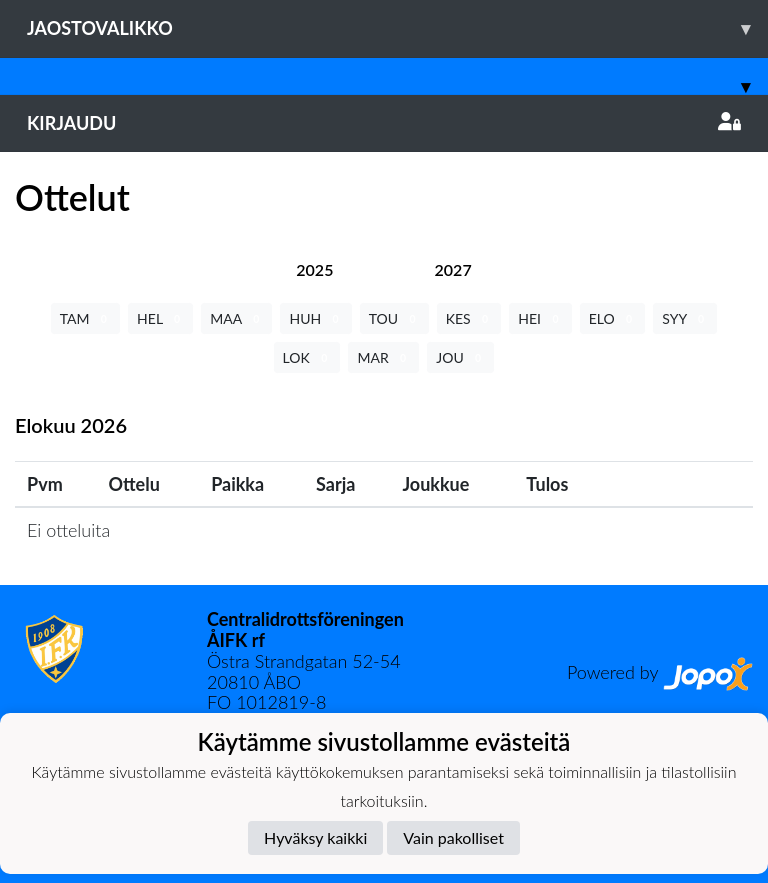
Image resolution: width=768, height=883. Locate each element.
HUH (315, 318)
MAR (383, 357)
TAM (85, 318)
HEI (540, 318)
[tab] (314, 269)
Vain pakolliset (453, 837)
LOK (307, 357)
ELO (613, 318)
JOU (460, 357)
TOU (394, 318)
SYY (685, 318)
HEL (160, 318)
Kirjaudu (384, 123)
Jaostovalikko (397, 28)
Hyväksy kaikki (315, 837)
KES (469, 318)
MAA (236, 318)
